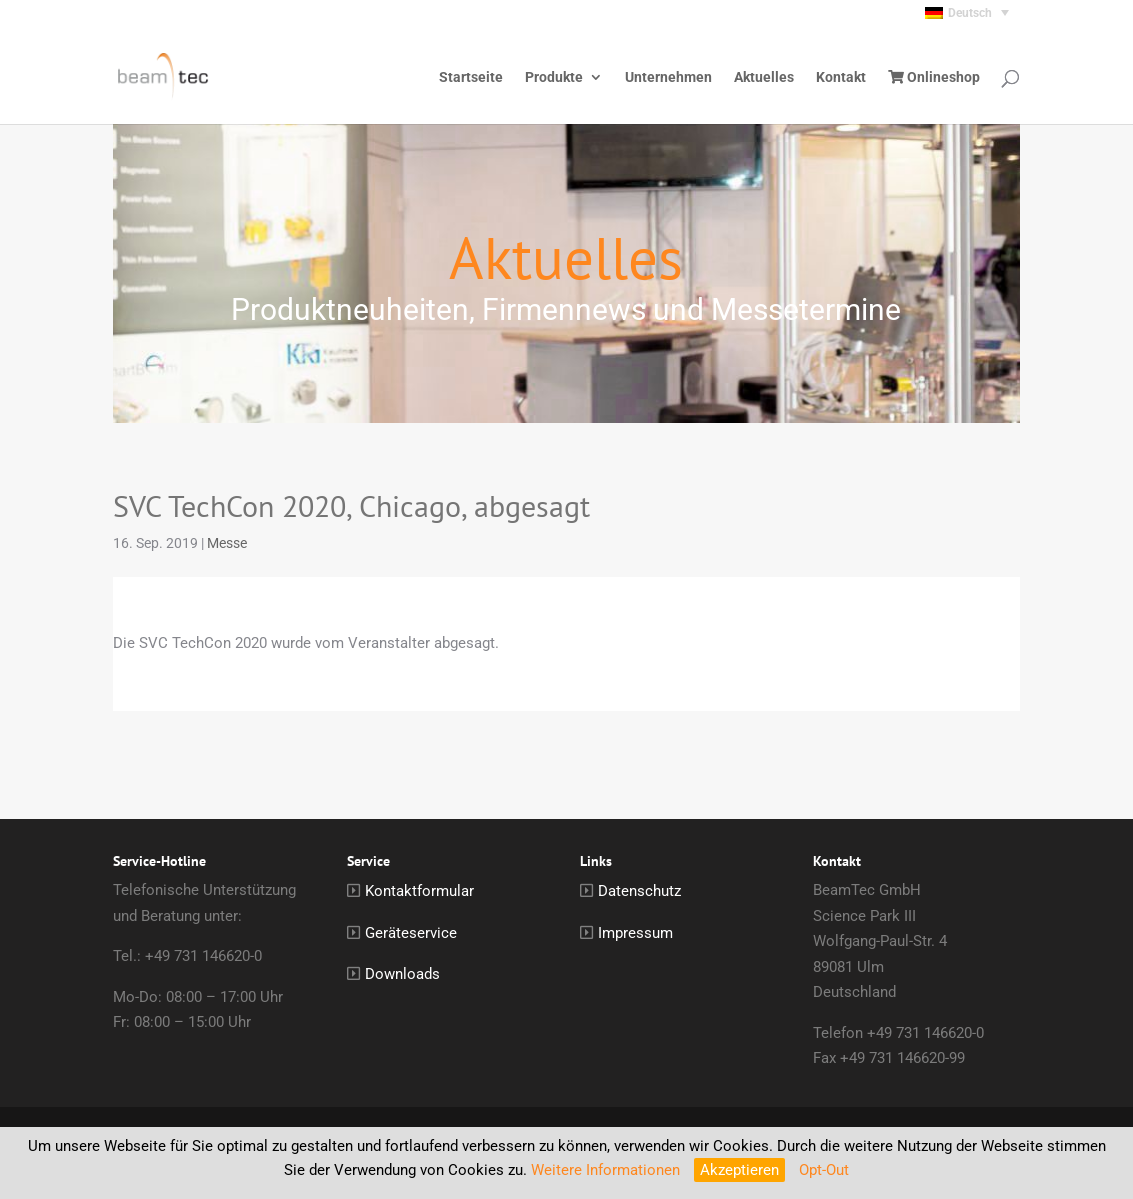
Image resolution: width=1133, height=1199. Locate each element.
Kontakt (841, 77)
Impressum (635, 933)
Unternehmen (668, 77)
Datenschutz (639, 891)
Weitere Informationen (605, 1170)
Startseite (471, 77)
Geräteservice (411, 933)
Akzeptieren (739, 1170)
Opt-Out (824, 1170)
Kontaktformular (419, 891)
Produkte (554, 77)
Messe (227, 543)
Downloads (402, 974)
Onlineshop (934, 77)
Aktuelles (764, 77)
